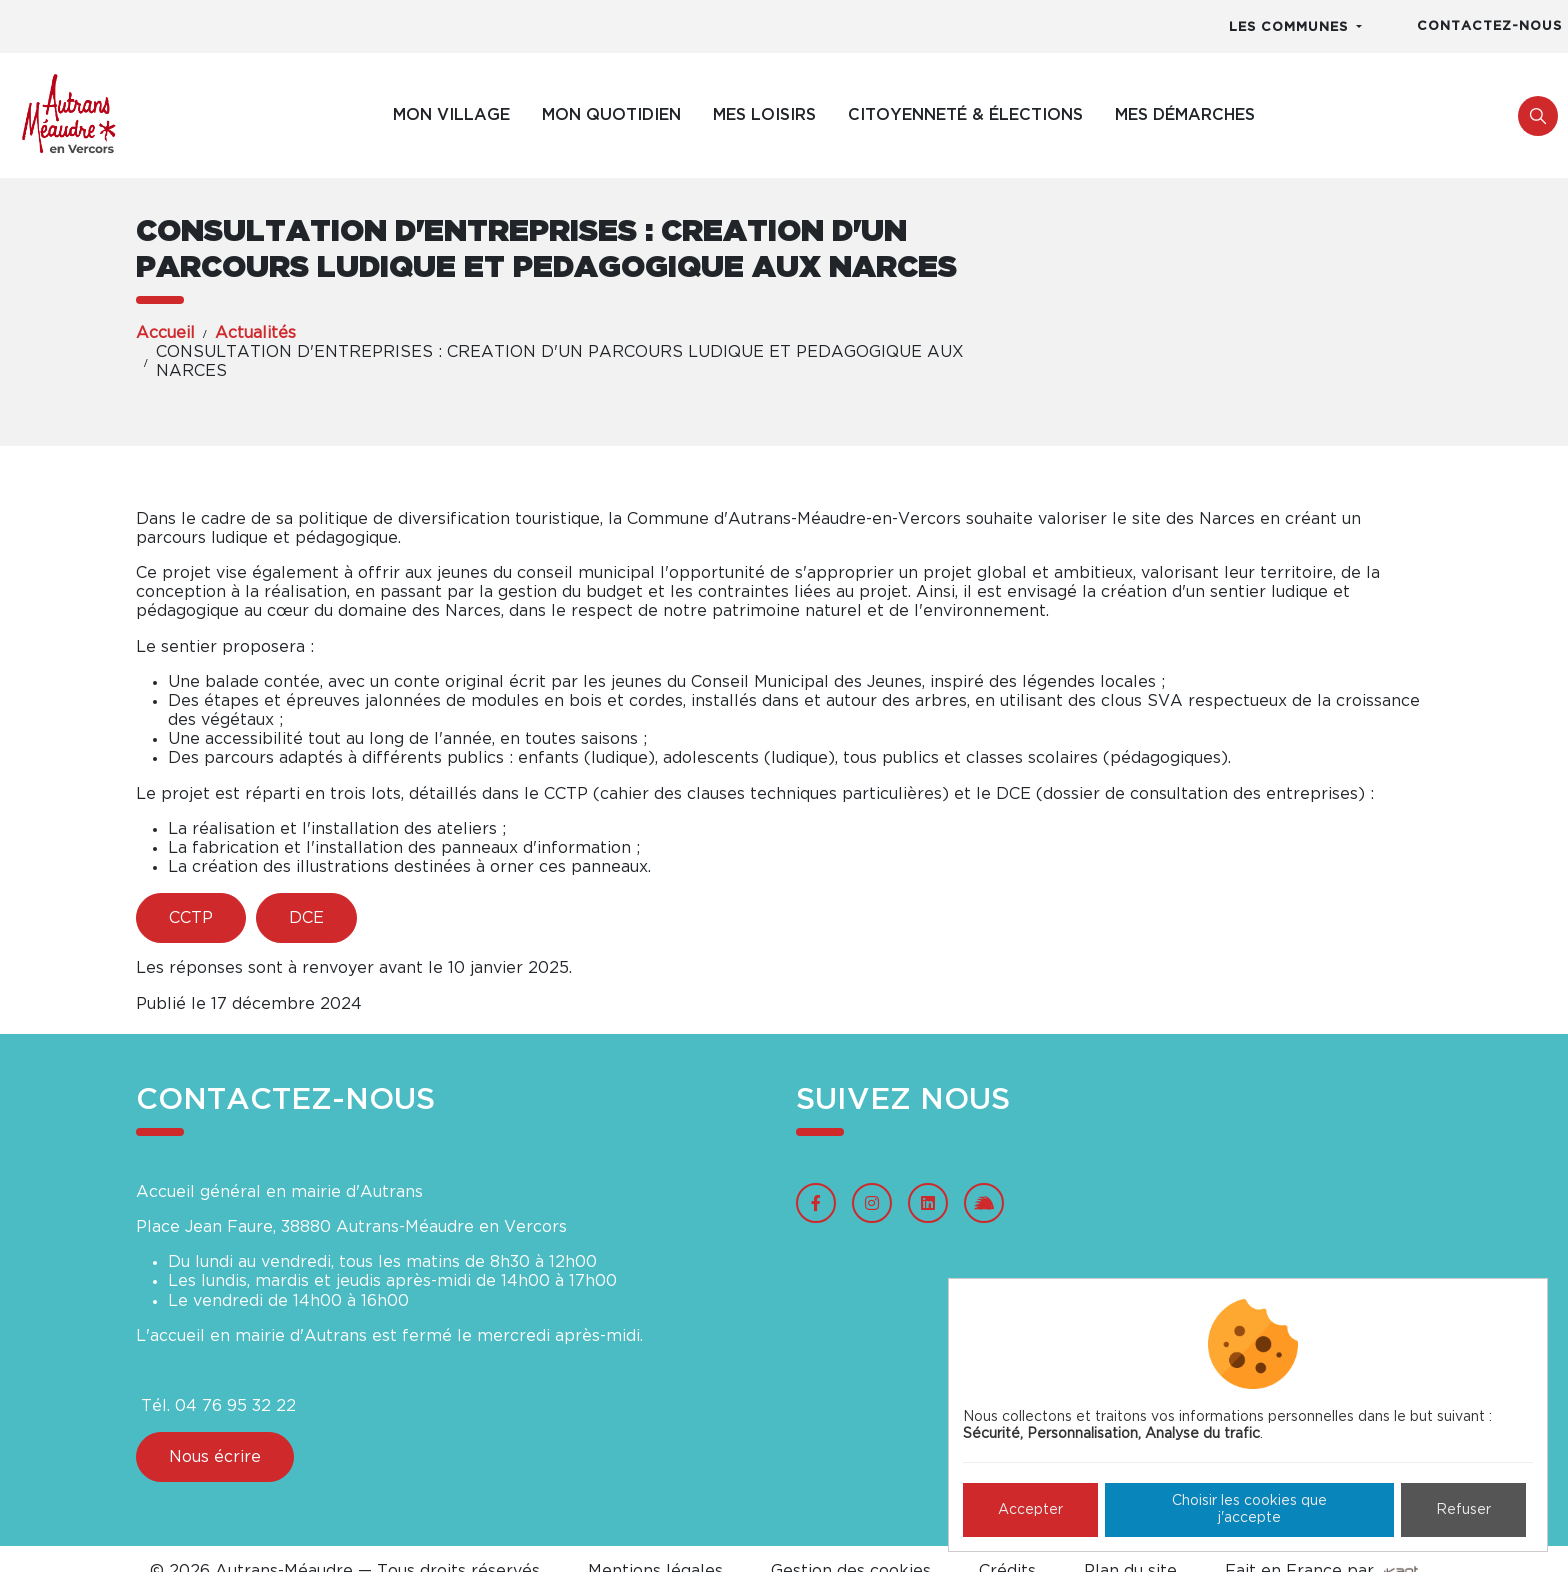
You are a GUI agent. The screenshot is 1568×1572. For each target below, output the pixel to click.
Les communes (1291, 27)
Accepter (1030, 1510)
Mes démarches (1185, 115)
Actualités (255, 333)
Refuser (1463, 1510)
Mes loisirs (764, 115)
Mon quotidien (611, 115)
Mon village (451, 115)
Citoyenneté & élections (965, 115)
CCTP (191, 918)
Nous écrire (215, 1457)
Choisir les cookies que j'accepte (1249, 1509)
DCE (306, 918)
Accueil (165, 333)
